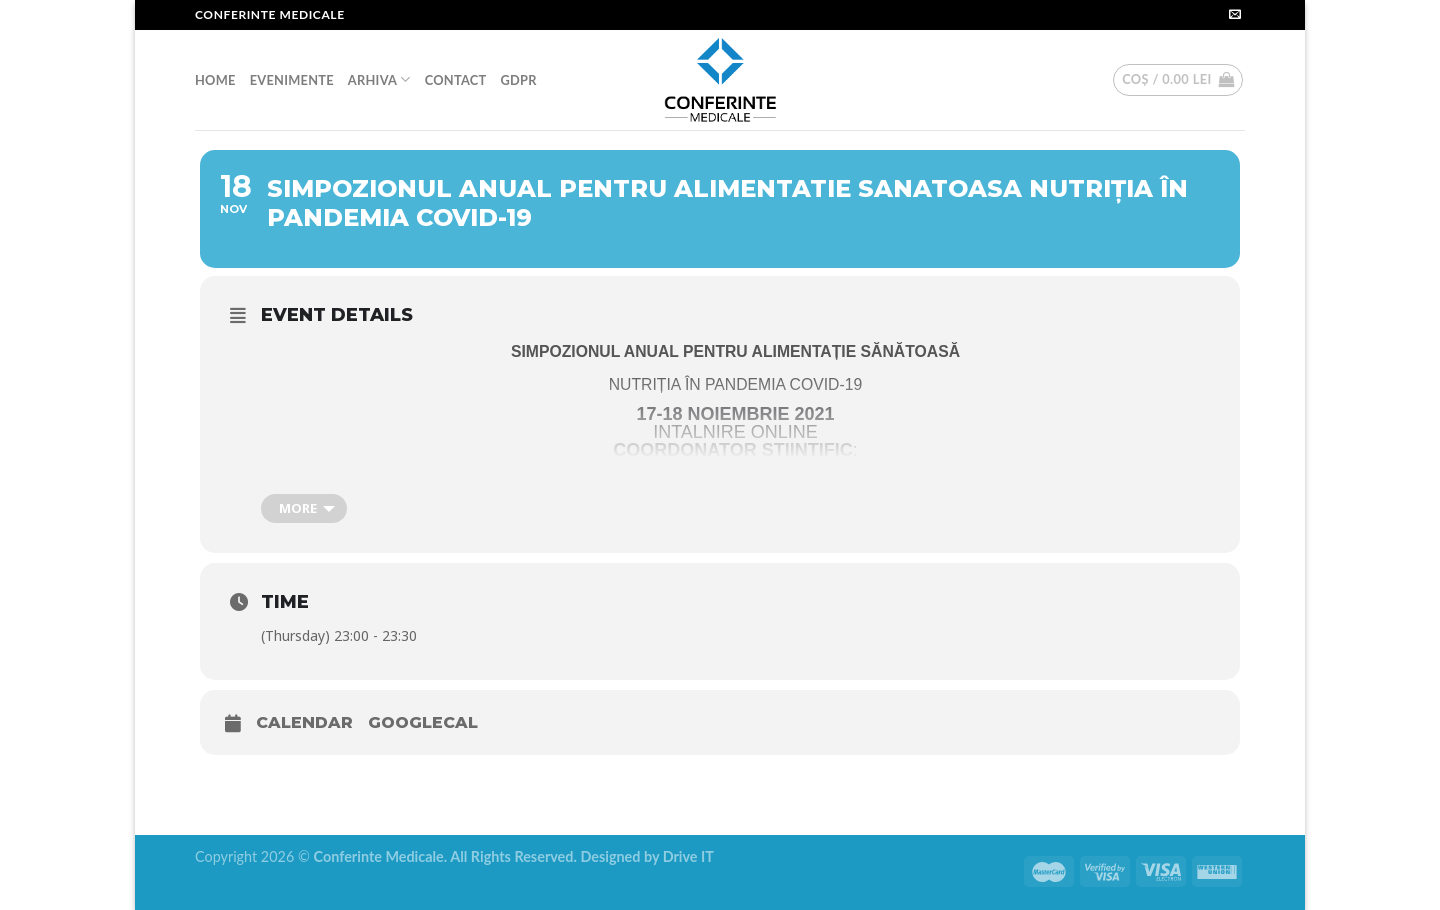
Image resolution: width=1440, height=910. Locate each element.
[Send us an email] (1235, 15)
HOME (215, 80)
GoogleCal (423, 722)
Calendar (304, 722)
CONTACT (456, 80)
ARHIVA (379, 79)
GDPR (518, 80)
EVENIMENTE (292, 80)
